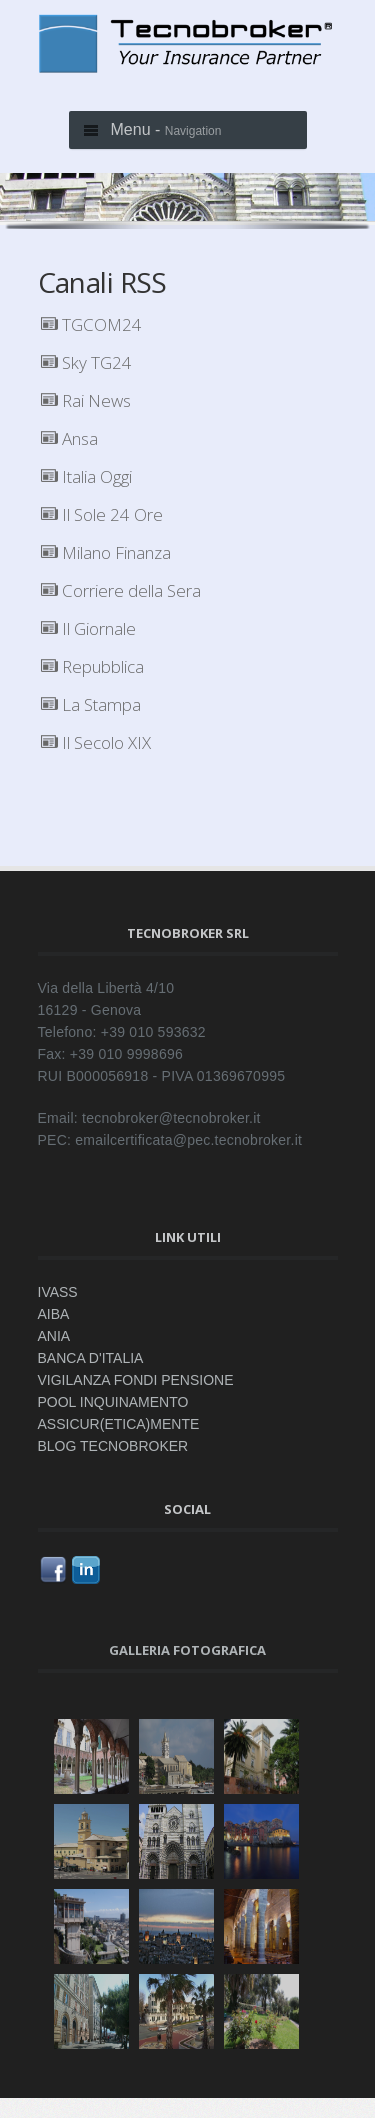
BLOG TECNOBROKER (113, 1446)
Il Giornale (88, 628)
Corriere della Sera (121, 590)
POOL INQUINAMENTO (113, 1402)
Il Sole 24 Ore (102, 514)
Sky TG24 (86, 362)
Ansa (69, 438)
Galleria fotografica (187, 1650)
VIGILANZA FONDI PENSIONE (136, 1380)
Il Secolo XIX (96, 742)
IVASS (58, 1292)
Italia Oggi (86, 476)
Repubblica (92, 666)
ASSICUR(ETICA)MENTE (119, 1424)
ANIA (54, 1336)
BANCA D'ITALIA (91, 1358)
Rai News (86, 400)
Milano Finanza (106, 552)
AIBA (54, 1314)
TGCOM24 (91, 324)
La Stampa (91, 704)
